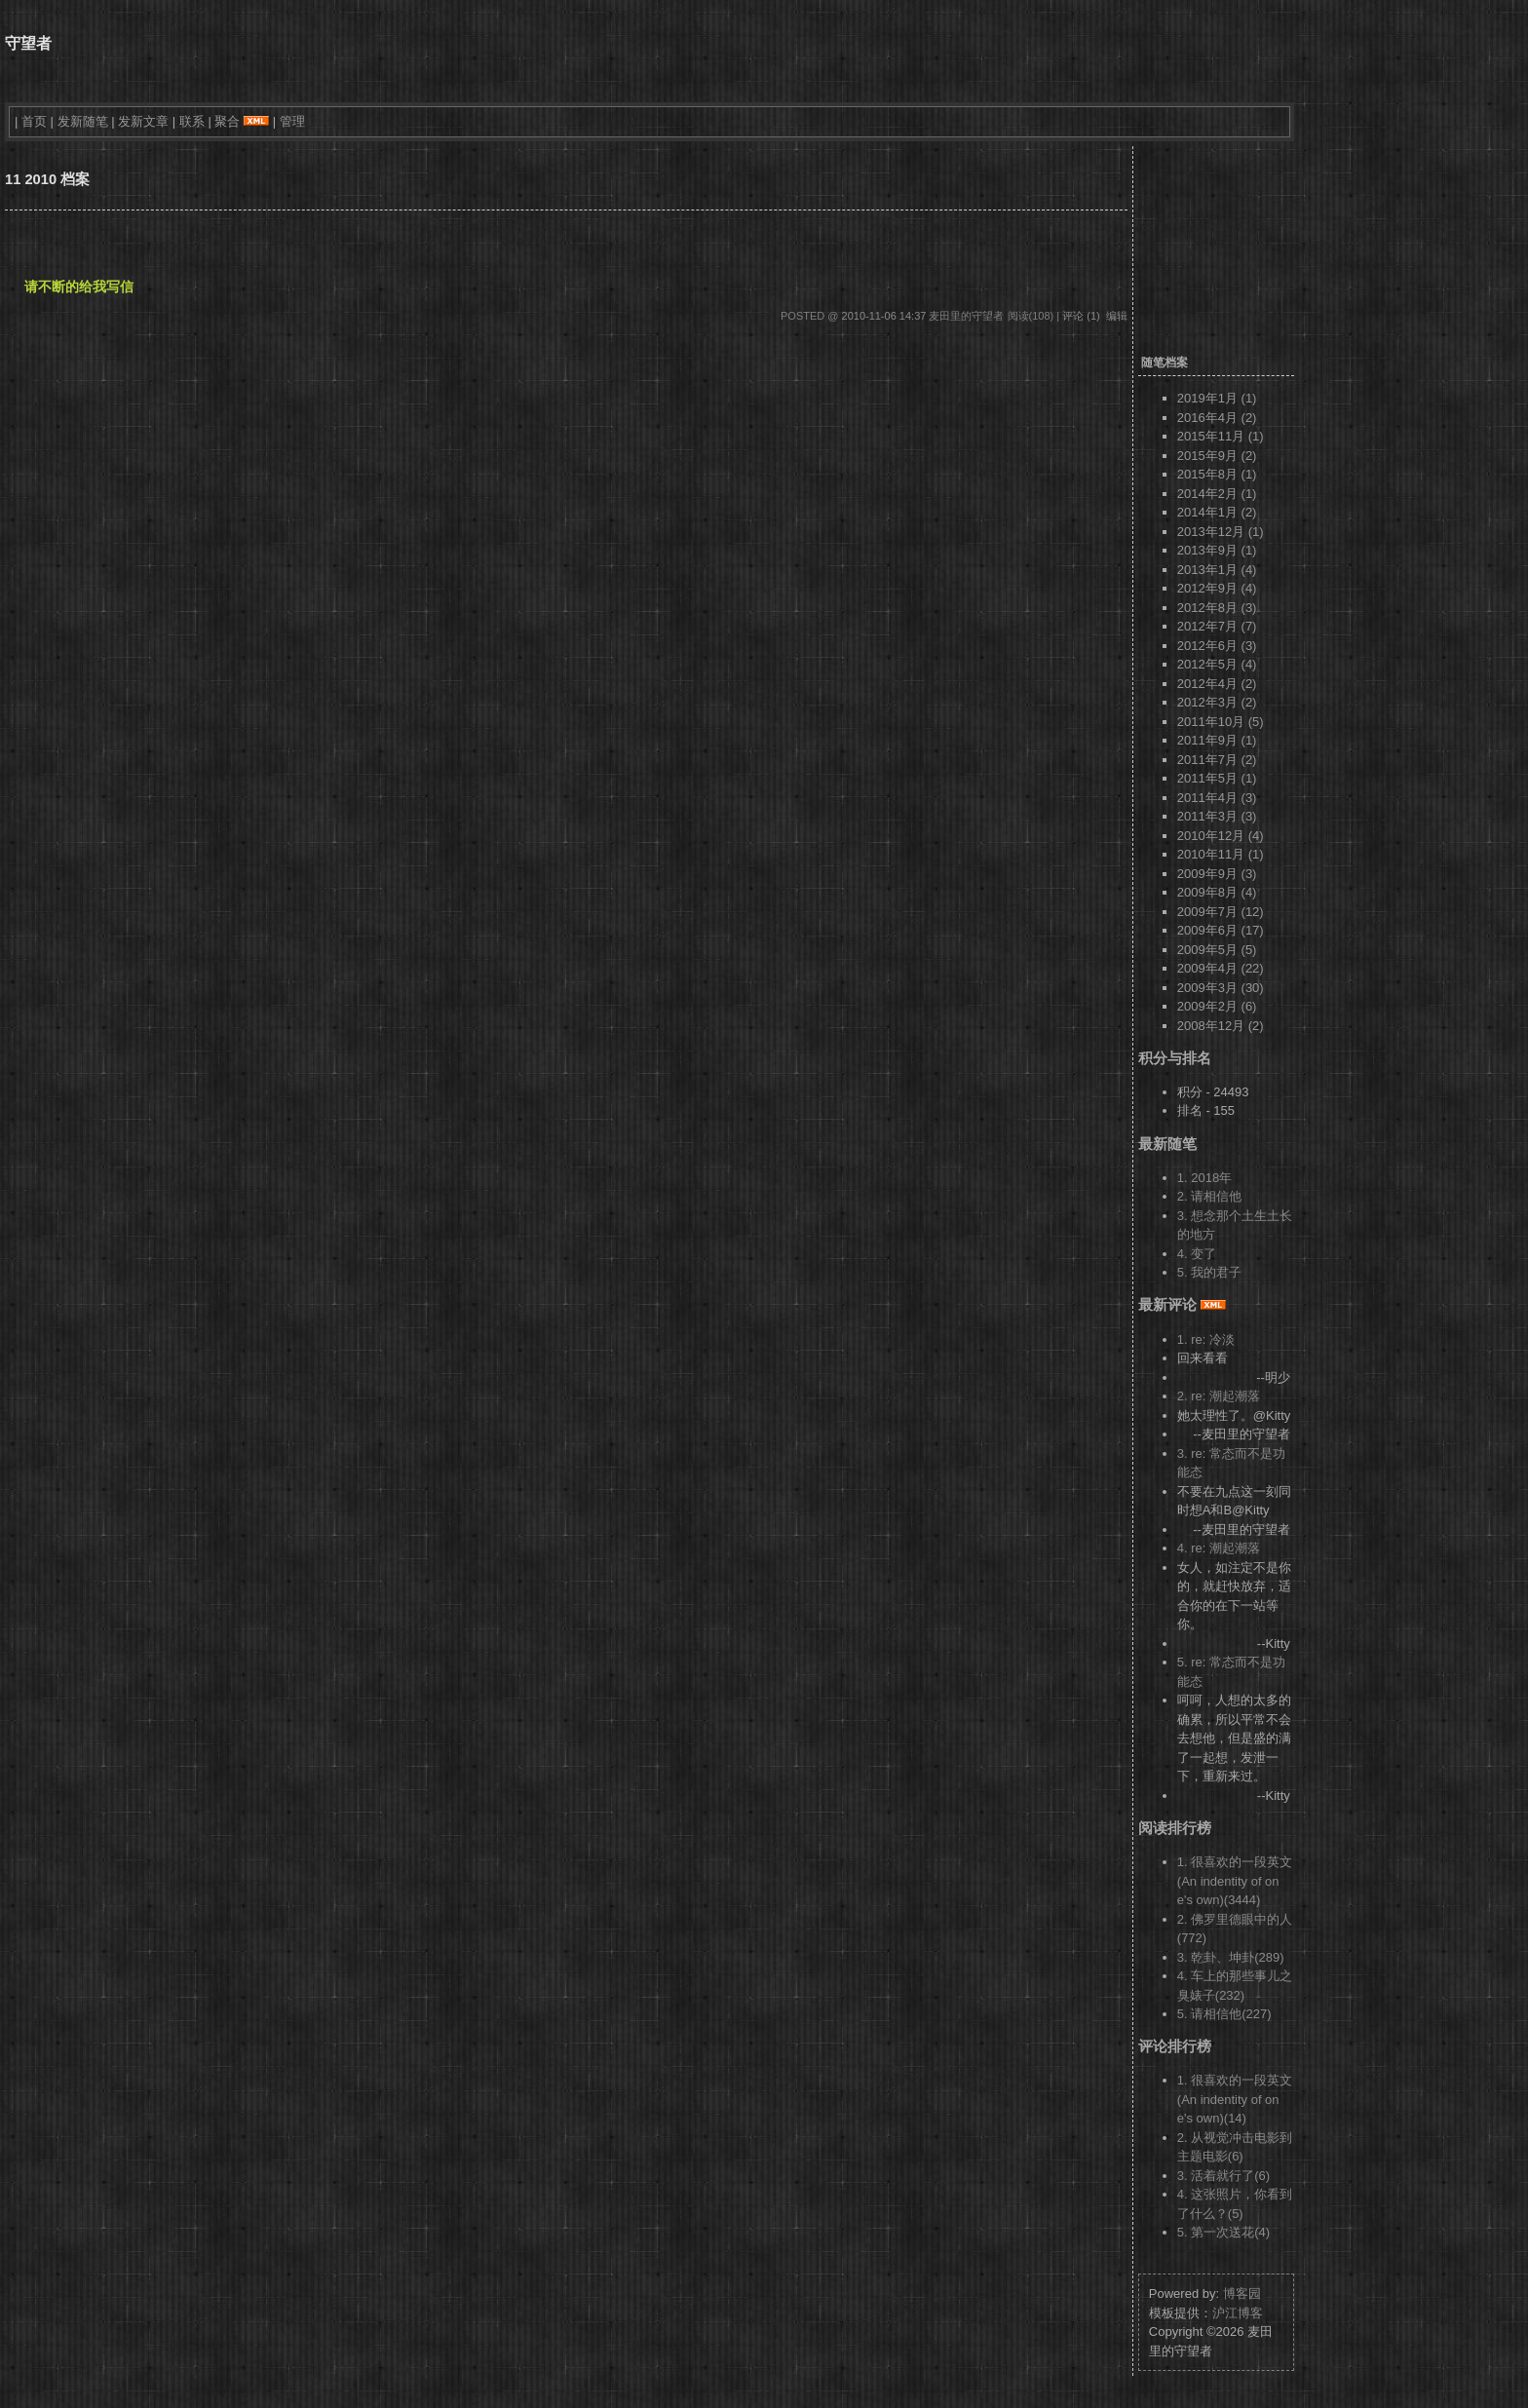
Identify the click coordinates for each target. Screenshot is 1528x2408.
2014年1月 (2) (1217, 512)
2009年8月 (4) (1217, 892)
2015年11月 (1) (1220, 436)
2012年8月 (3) (1217, 607)
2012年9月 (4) (1217, 588)
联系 (192, 121)
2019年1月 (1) (1217, 398)
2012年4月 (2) (1217, 683)
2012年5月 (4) (1217, 664)
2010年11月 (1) (1220, 854)
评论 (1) (1081, 316)
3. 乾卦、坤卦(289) (1230, 1957)
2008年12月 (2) (1220, 1025)
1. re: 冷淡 (1206, 1339)
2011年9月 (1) (1217, 740)
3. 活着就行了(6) (1223, 2175)
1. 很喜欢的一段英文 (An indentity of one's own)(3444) (1234, 1880)
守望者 (28, 43)
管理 (292, 121)
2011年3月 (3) (1217, 816)
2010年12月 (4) (1220, 835)
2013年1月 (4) (1217, 569)
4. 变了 (1196, 1253)
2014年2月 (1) (1217, 493)
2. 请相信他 (1209, 1196)
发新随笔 (82, 121)
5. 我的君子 (1209, 1272)
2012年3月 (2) (1217, 702)
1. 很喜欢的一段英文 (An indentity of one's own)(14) (1234, 2099)
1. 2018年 (1204, 1177)
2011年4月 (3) (1217, 797)
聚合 (227, 121)
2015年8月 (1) (1217, 474)
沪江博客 (1237, 2313)
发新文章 (143, 121)
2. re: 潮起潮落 (1218, 1396)
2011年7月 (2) (1217, 759)
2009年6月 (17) (1220, 930)
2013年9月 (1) (1217, 550)
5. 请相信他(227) (1224, 2014)
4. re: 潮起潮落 (1218, 1548)
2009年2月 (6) (1217, 1006)
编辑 (1116, 316)
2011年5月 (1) (1217, 778)
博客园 (1242, 2293)
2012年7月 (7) (1217, 626)
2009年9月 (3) (1217, 873)
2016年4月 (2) (1217, 417)
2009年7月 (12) (1220, 911)
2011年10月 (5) (1220, 721)
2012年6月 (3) (1217, 645)
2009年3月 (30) (1220, 987)
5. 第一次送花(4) (1223, 2232)
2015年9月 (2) (1217, 455)
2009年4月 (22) (1220, 968)
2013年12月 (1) (1220, 531)
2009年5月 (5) (1217, 949)
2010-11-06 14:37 (884, 316)
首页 (34, 121)
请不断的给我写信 (79, 286)
